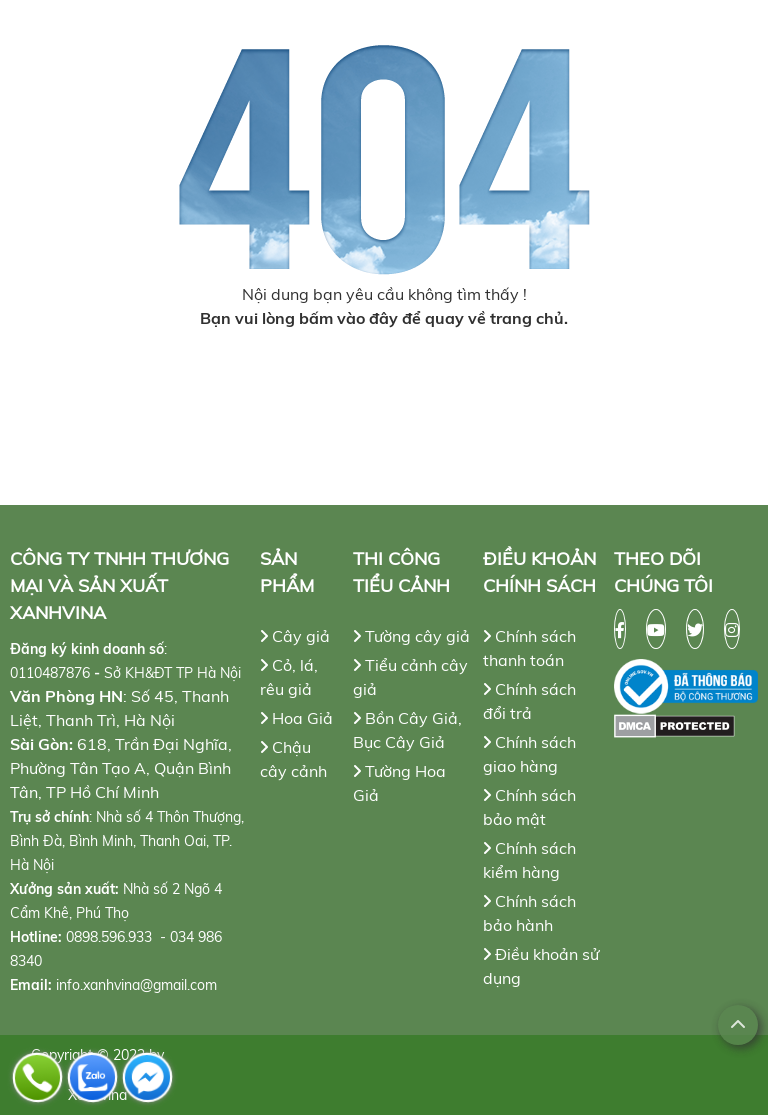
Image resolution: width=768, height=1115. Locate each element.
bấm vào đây (348, 318)
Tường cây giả (411, 636)
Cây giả (295, 636)
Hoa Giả (296, 718)
